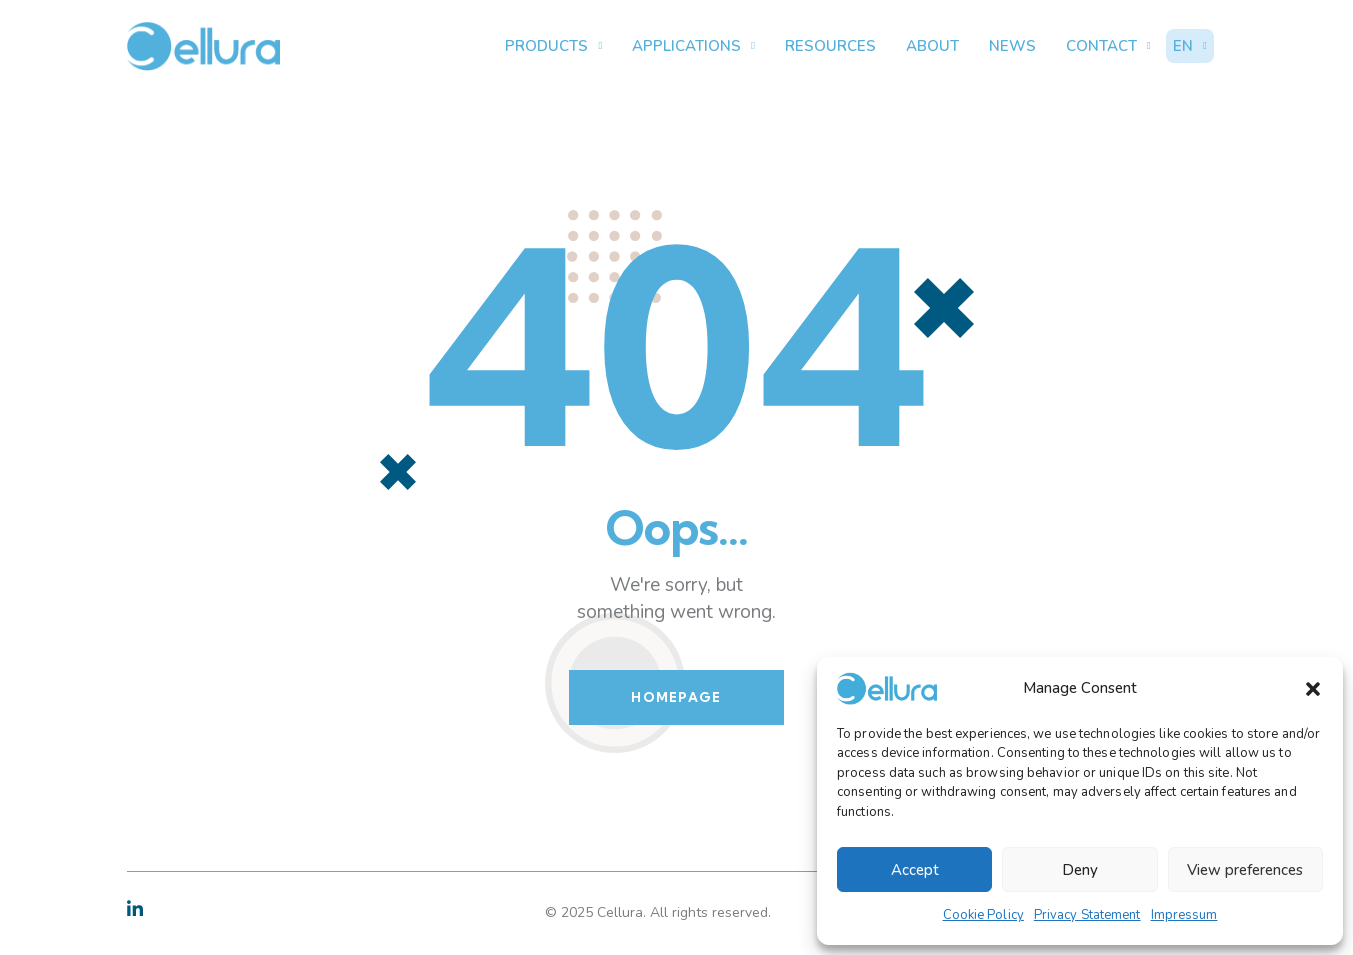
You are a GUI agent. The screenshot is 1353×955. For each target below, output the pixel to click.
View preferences (1245, 870)
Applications (693, 46)
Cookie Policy (983, 915)
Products (553, 46)
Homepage (676, 697)
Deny (1080, 870)
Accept (915, 870)
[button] (1313, 689)
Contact (1108, 46)
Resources (830, 46)
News (1012, 46)
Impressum (1184, 915)
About (932, 46)
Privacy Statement (1087, 915)
